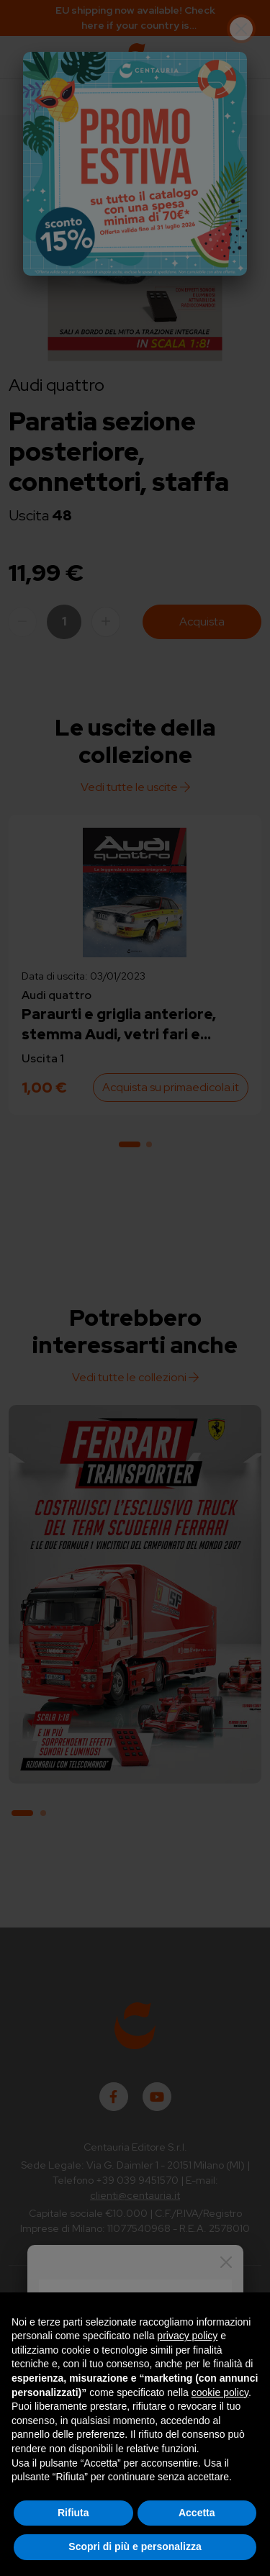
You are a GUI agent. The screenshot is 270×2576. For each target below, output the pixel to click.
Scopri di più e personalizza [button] (134, 2546)
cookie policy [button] (220, 2392)
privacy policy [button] (187, 2335)
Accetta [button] (197, 2512)
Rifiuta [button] (73, 2512)
